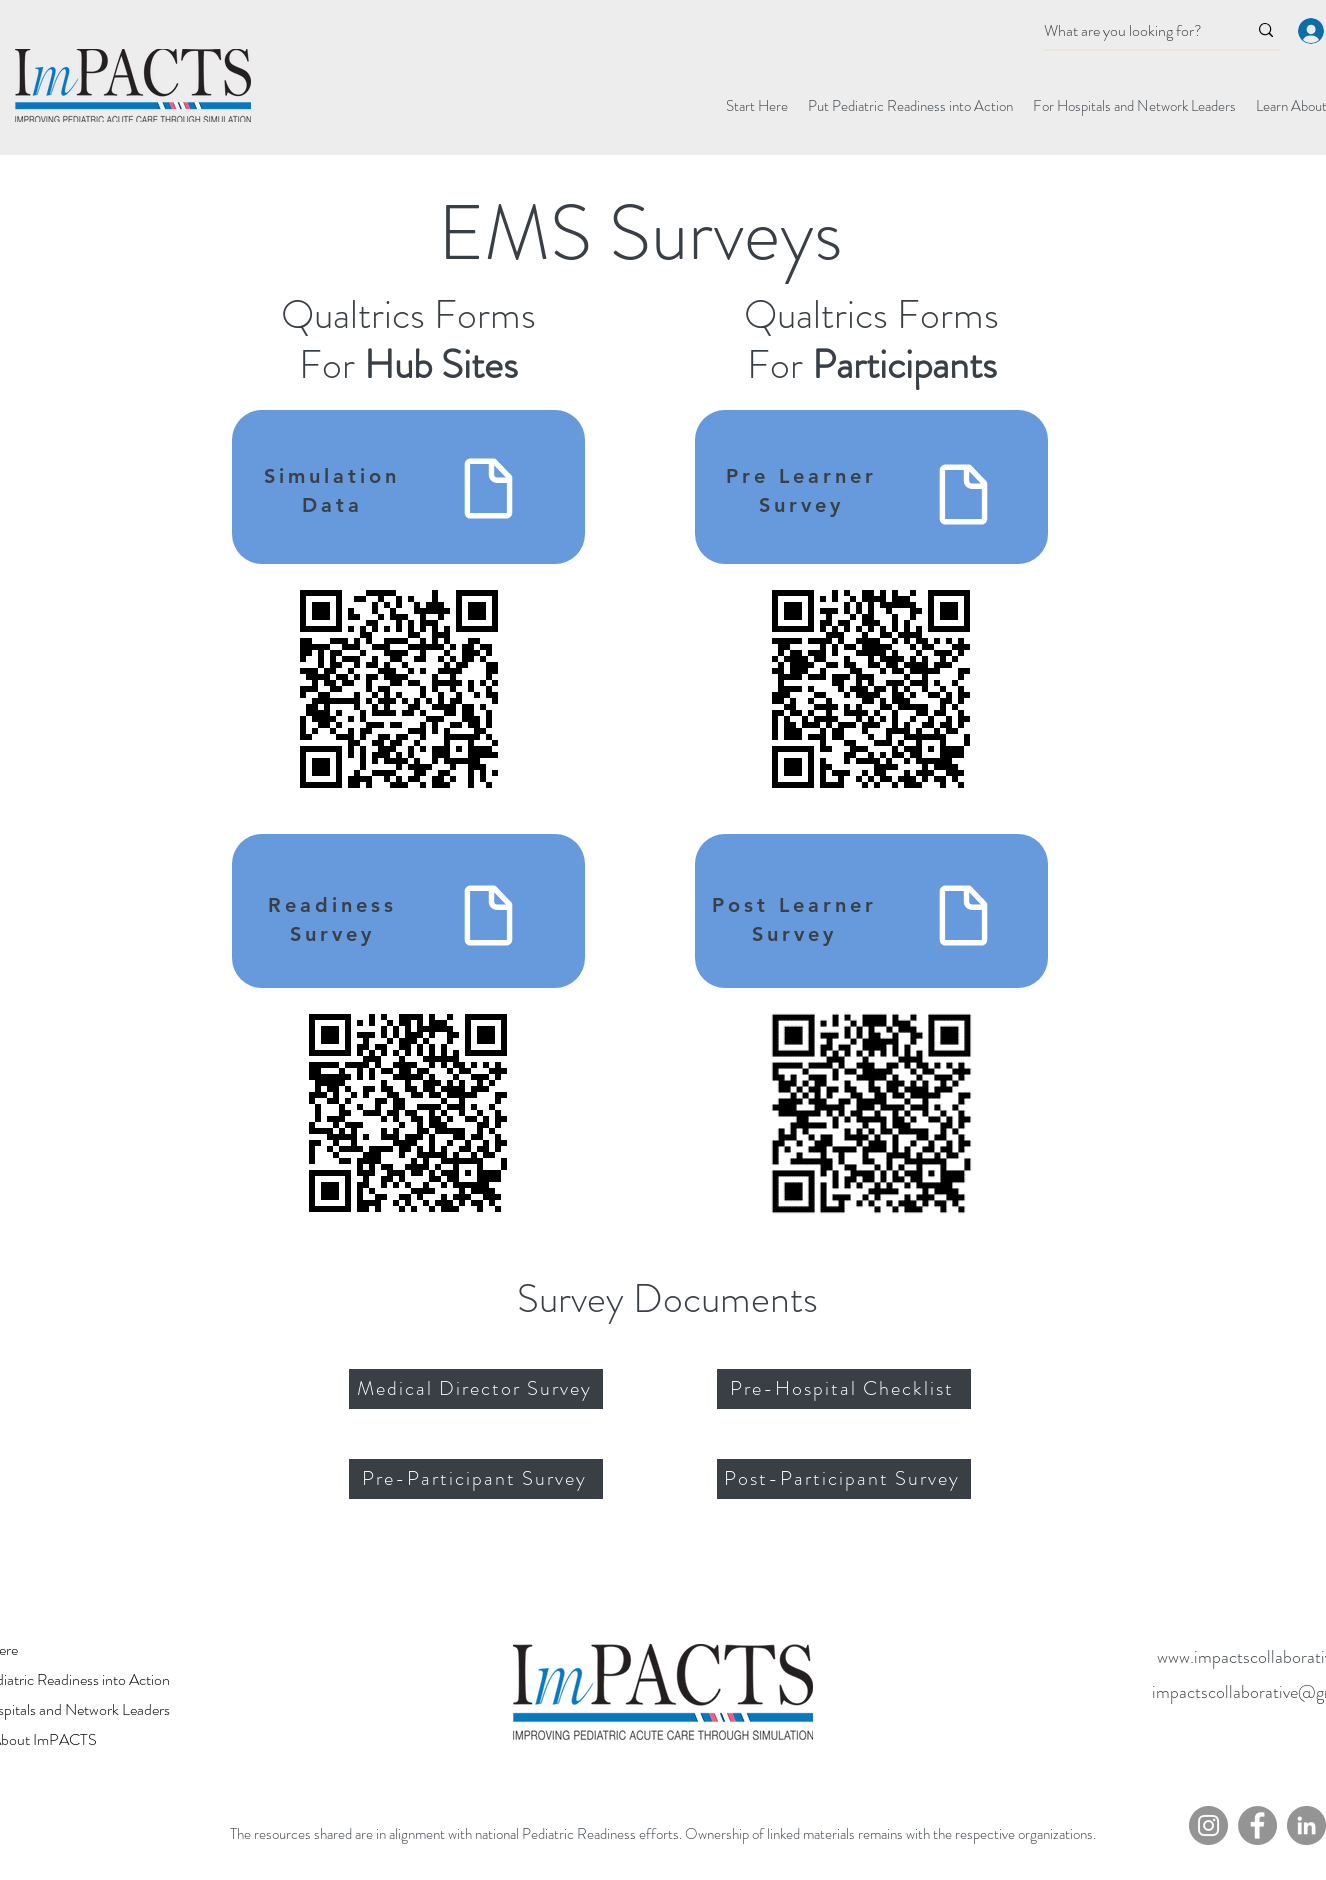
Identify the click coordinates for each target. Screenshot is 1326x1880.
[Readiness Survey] (488, 910)
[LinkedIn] (1306, 1825)
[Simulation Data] (488, 483)
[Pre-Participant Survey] (476, 1479)
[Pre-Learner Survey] (963, 489)
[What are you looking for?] (1130, 31)
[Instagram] (1208, 1825)
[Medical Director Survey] (476, 1389)
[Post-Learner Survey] (963, 910)
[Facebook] (1257, 1825)
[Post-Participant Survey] (844, 1479)
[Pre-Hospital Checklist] (844, 1389)
